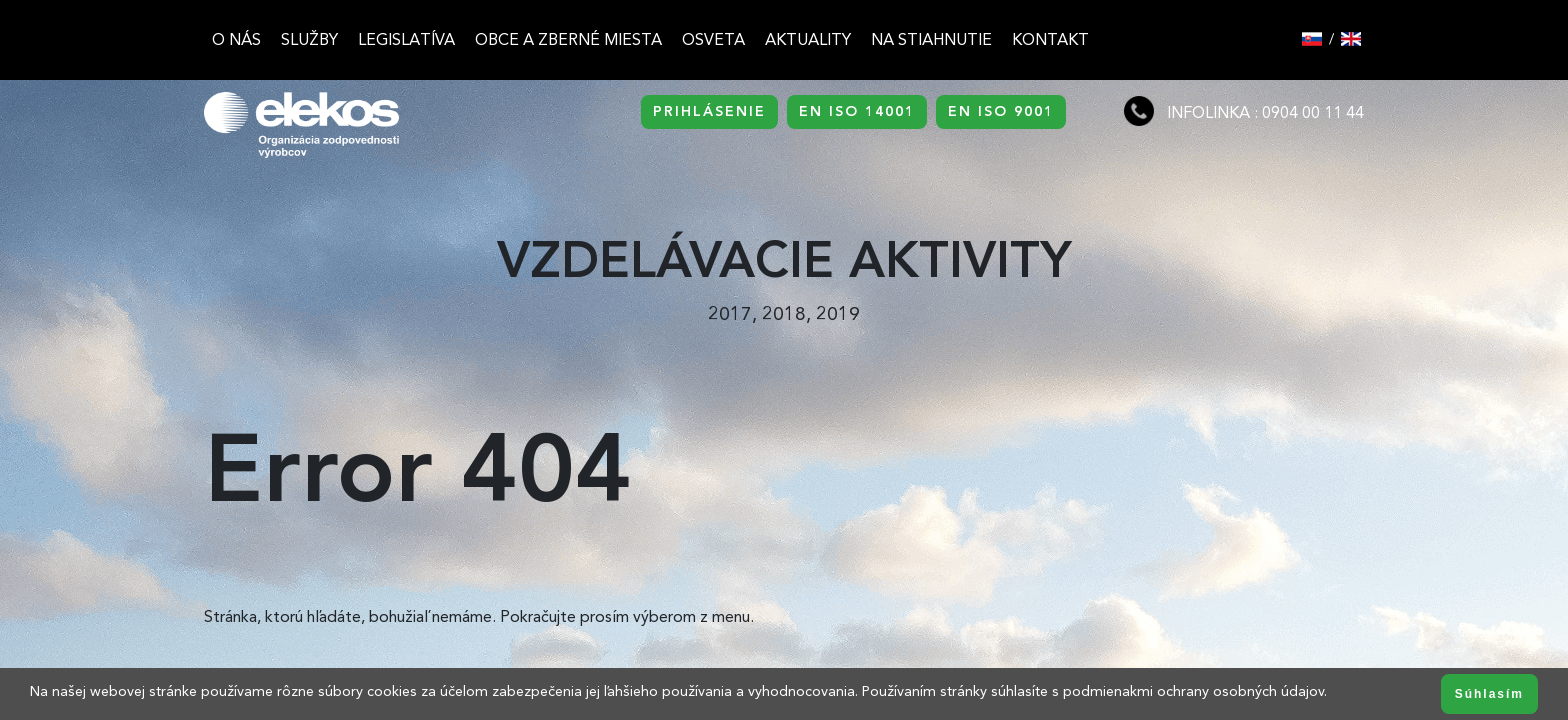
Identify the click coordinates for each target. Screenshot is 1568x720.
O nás (236, 39)
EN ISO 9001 (1001, 111)
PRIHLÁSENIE (709, 111)
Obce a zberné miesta (568, 39)
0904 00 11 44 (1313, 112)
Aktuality (808, 39)
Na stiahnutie (931, 39)
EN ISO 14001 (857, 111)
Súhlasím (1489, 694)
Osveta (713, 39)
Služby (309, 39)
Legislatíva (406, 39)
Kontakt (1050, 39)
